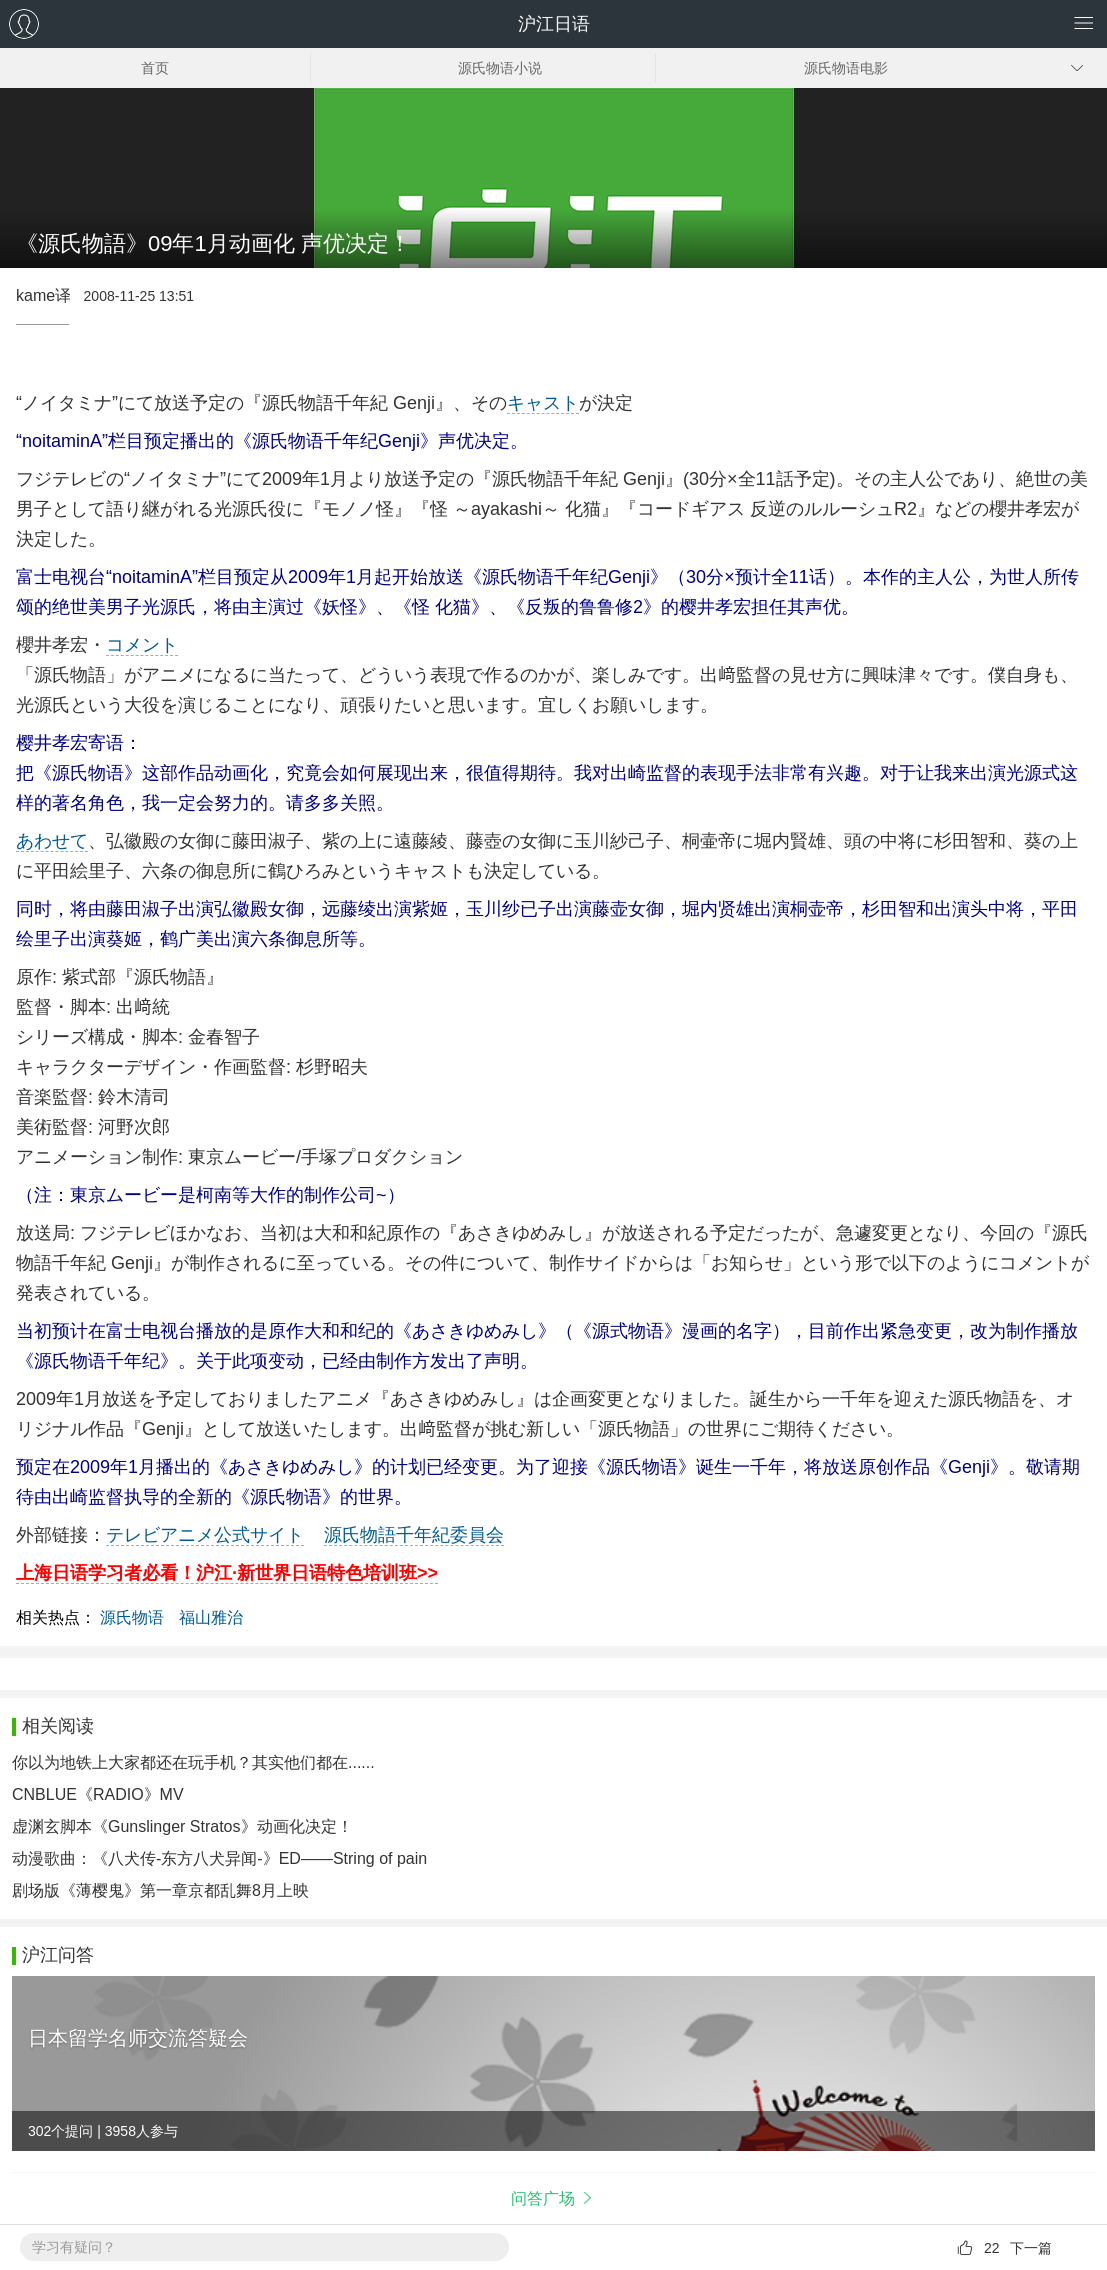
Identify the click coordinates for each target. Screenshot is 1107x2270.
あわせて (52, 841)
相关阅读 (58, 1726)
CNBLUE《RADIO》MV (98, 1794)
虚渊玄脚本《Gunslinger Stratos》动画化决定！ (182, 1826)
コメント (142, 645)
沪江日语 (554, 24)
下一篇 (1031, 2248)
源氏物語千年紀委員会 (414, 1535)
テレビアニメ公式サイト (205, 1535)
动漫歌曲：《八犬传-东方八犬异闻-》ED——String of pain (219, 1858)
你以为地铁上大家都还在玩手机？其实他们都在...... (193, 1762)
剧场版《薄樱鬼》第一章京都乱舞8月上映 (160, 1890)
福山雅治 (211, 1617)
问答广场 (543, 2198)
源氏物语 (132, 1617)
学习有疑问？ (74, 2247)
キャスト (543, 403)
